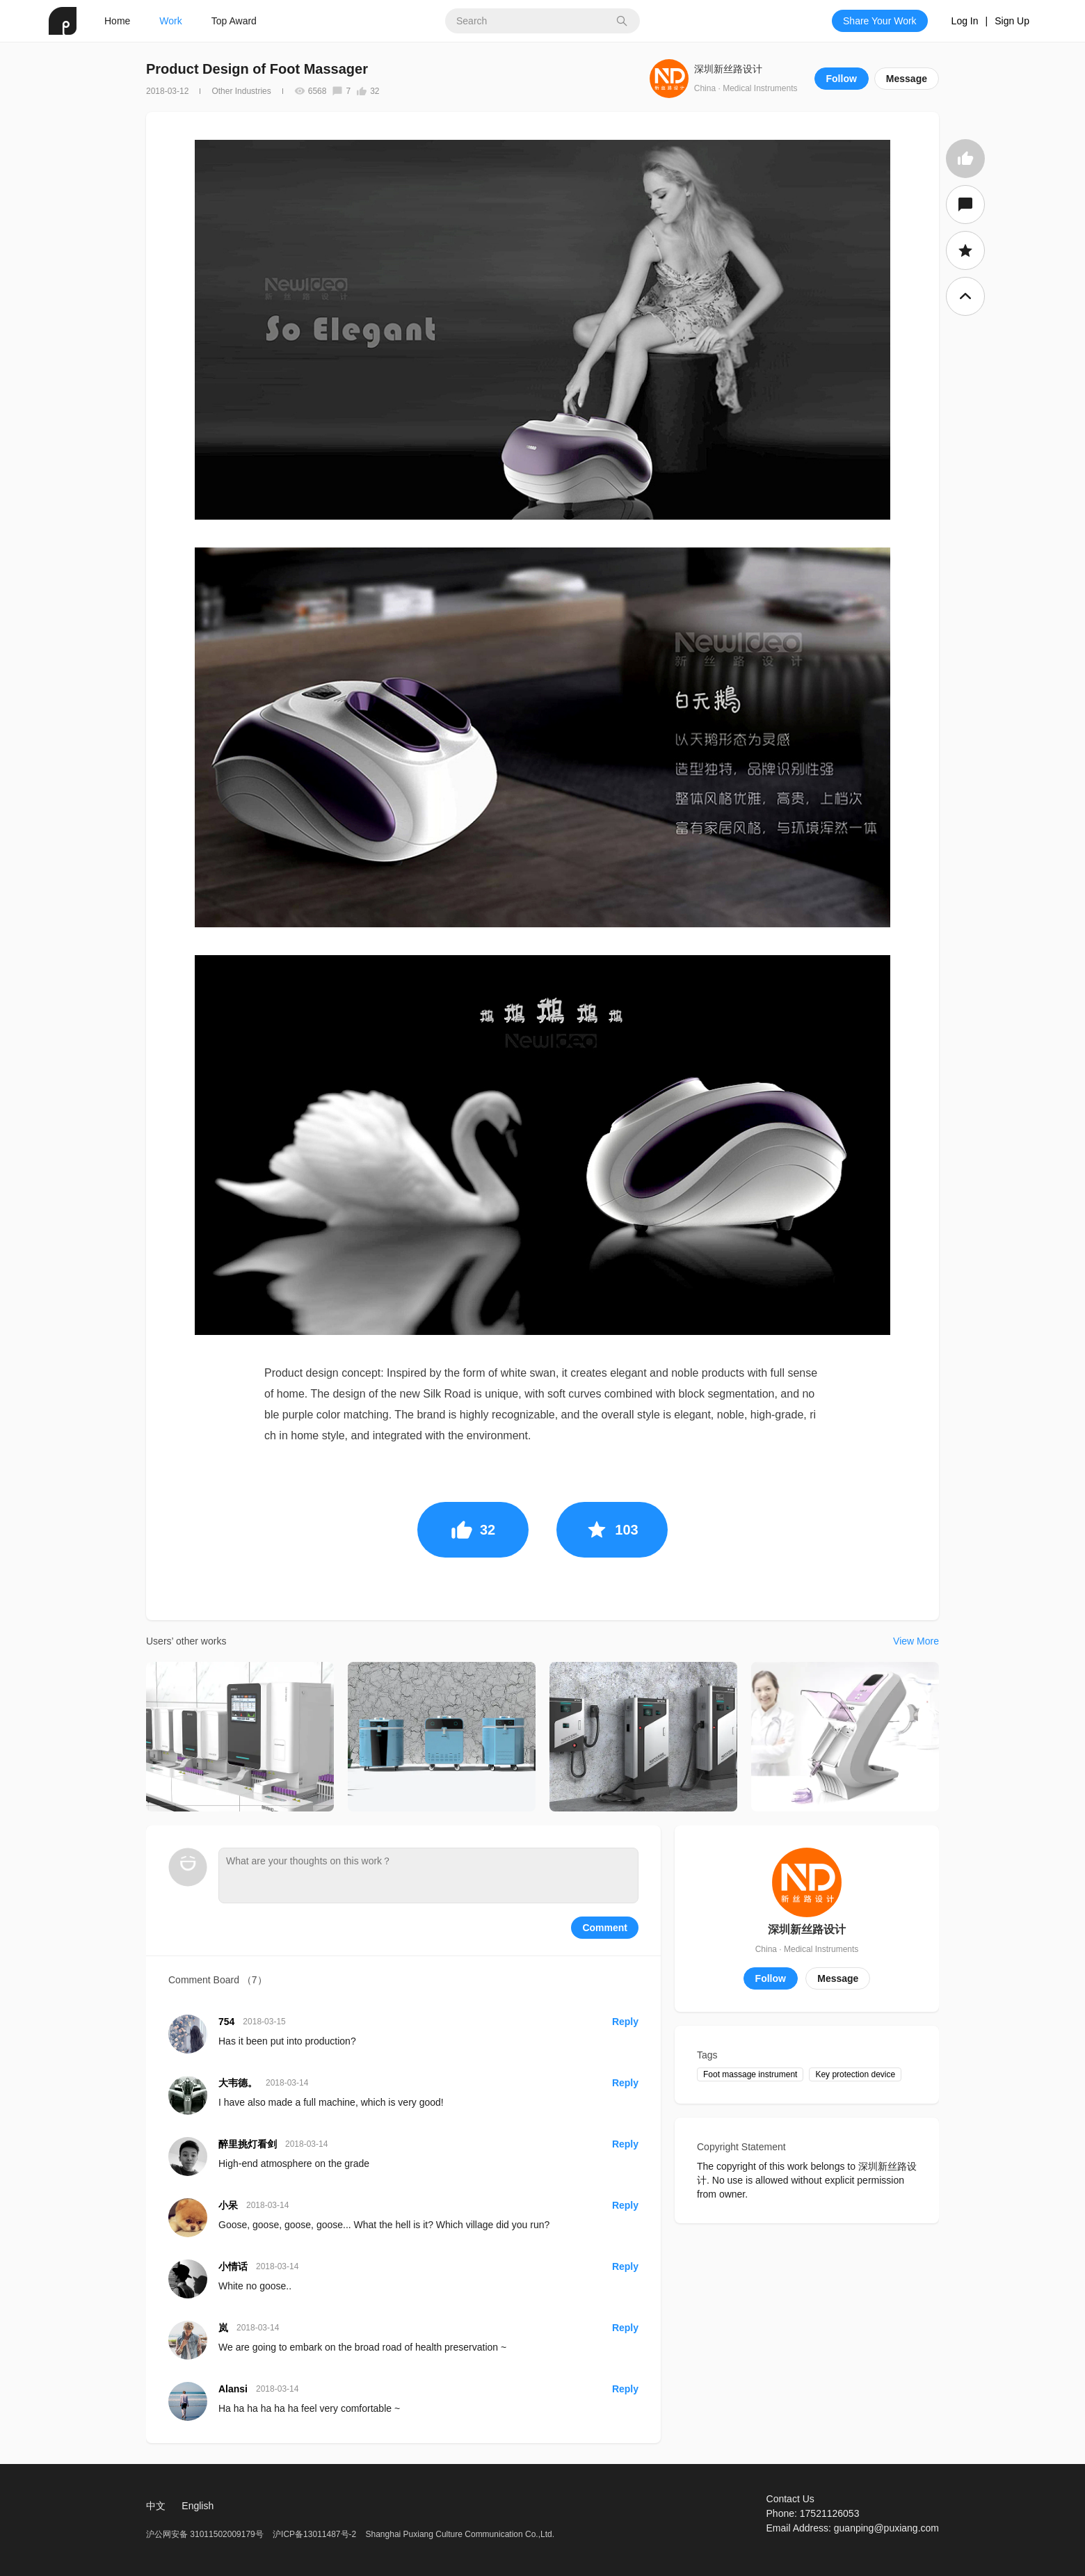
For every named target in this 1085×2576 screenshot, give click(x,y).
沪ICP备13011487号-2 (314, 2534)
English (198, 2505)
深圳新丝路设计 (728, 68)
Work (170, 20)
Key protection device (855, 2074)
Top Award (234, 20)
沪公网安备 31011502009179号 (206, 2534)
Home (117, 20)
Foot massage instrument (750, 2074)
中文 (156, 2505)
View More (916, 1641)
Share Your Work (880, 20)
